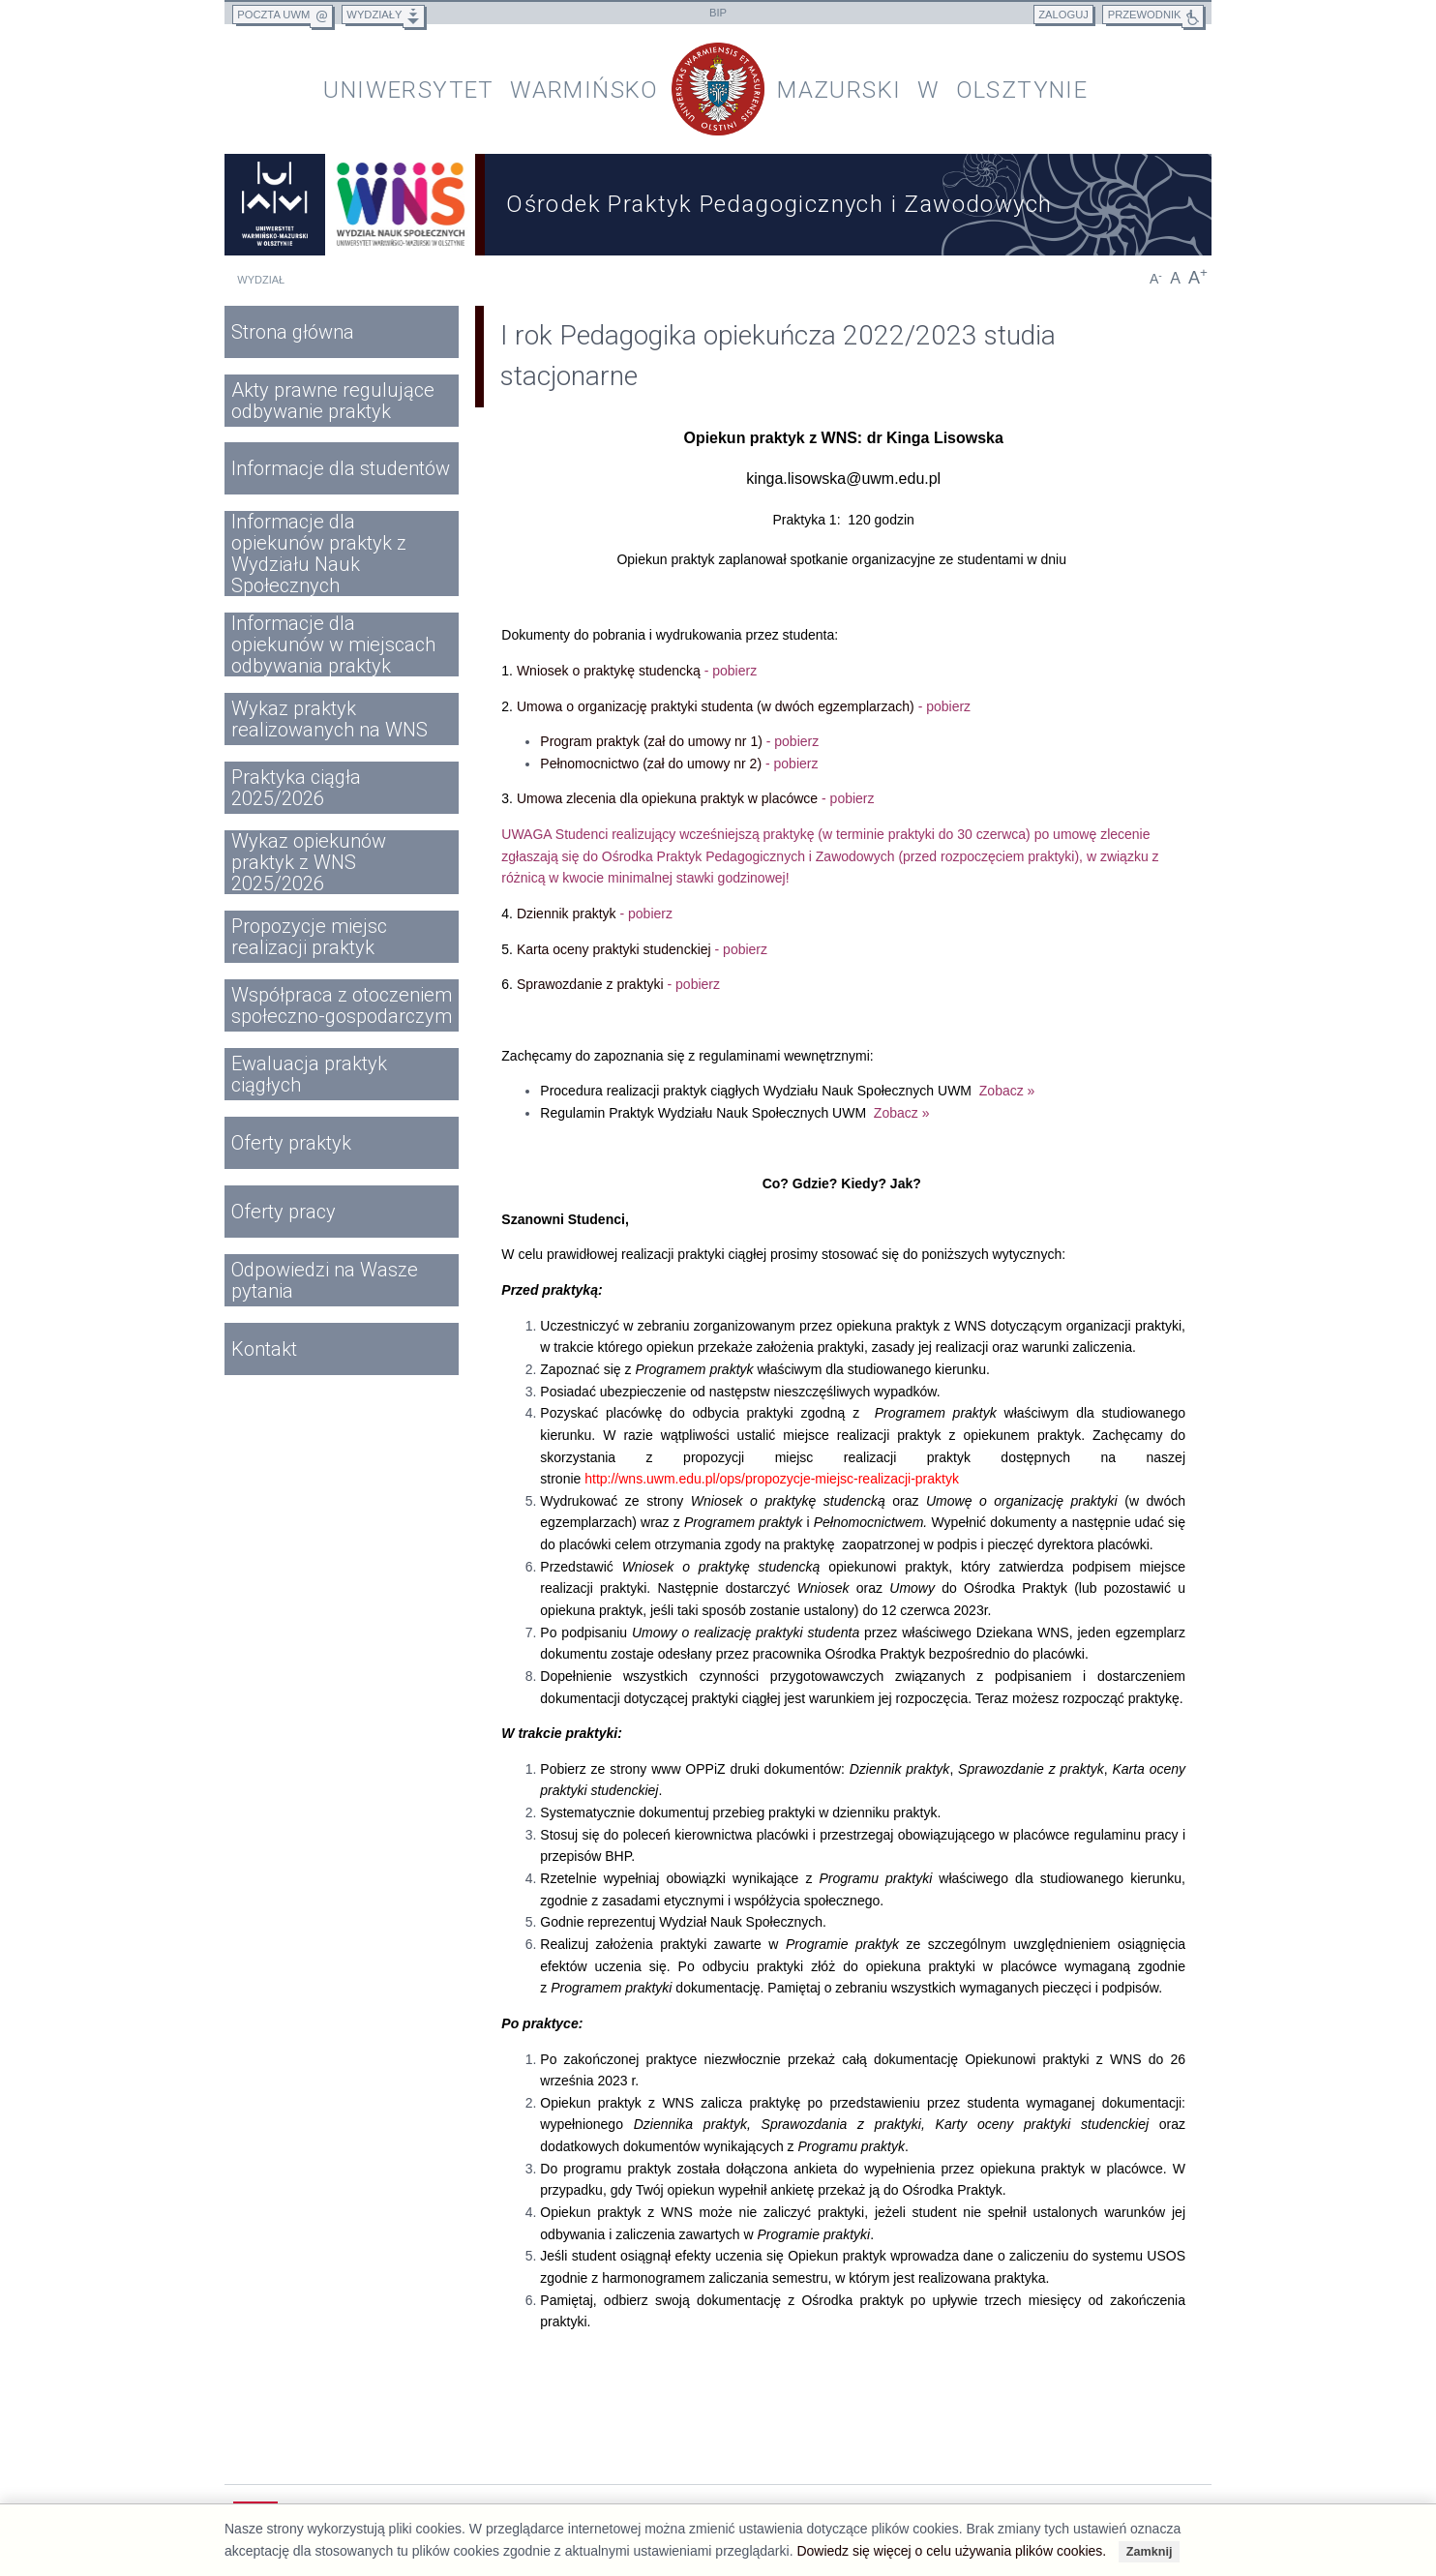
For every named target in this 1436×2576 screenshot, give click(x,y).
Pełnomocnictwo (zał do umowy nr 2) (679, 763)
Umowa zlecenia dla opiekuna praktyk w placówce (696, 798)
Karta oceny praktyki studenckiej (642, 949)
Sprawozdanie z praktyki (618, 984)
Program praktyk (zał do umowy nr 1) (679, 741)
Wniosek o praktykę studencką (637, 670)
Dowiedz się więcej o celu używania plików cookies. (951, 2551)
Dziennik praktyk (595, 913)
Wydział (260, 279)
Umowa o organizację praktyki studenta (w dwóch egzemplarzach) (744, 706)
